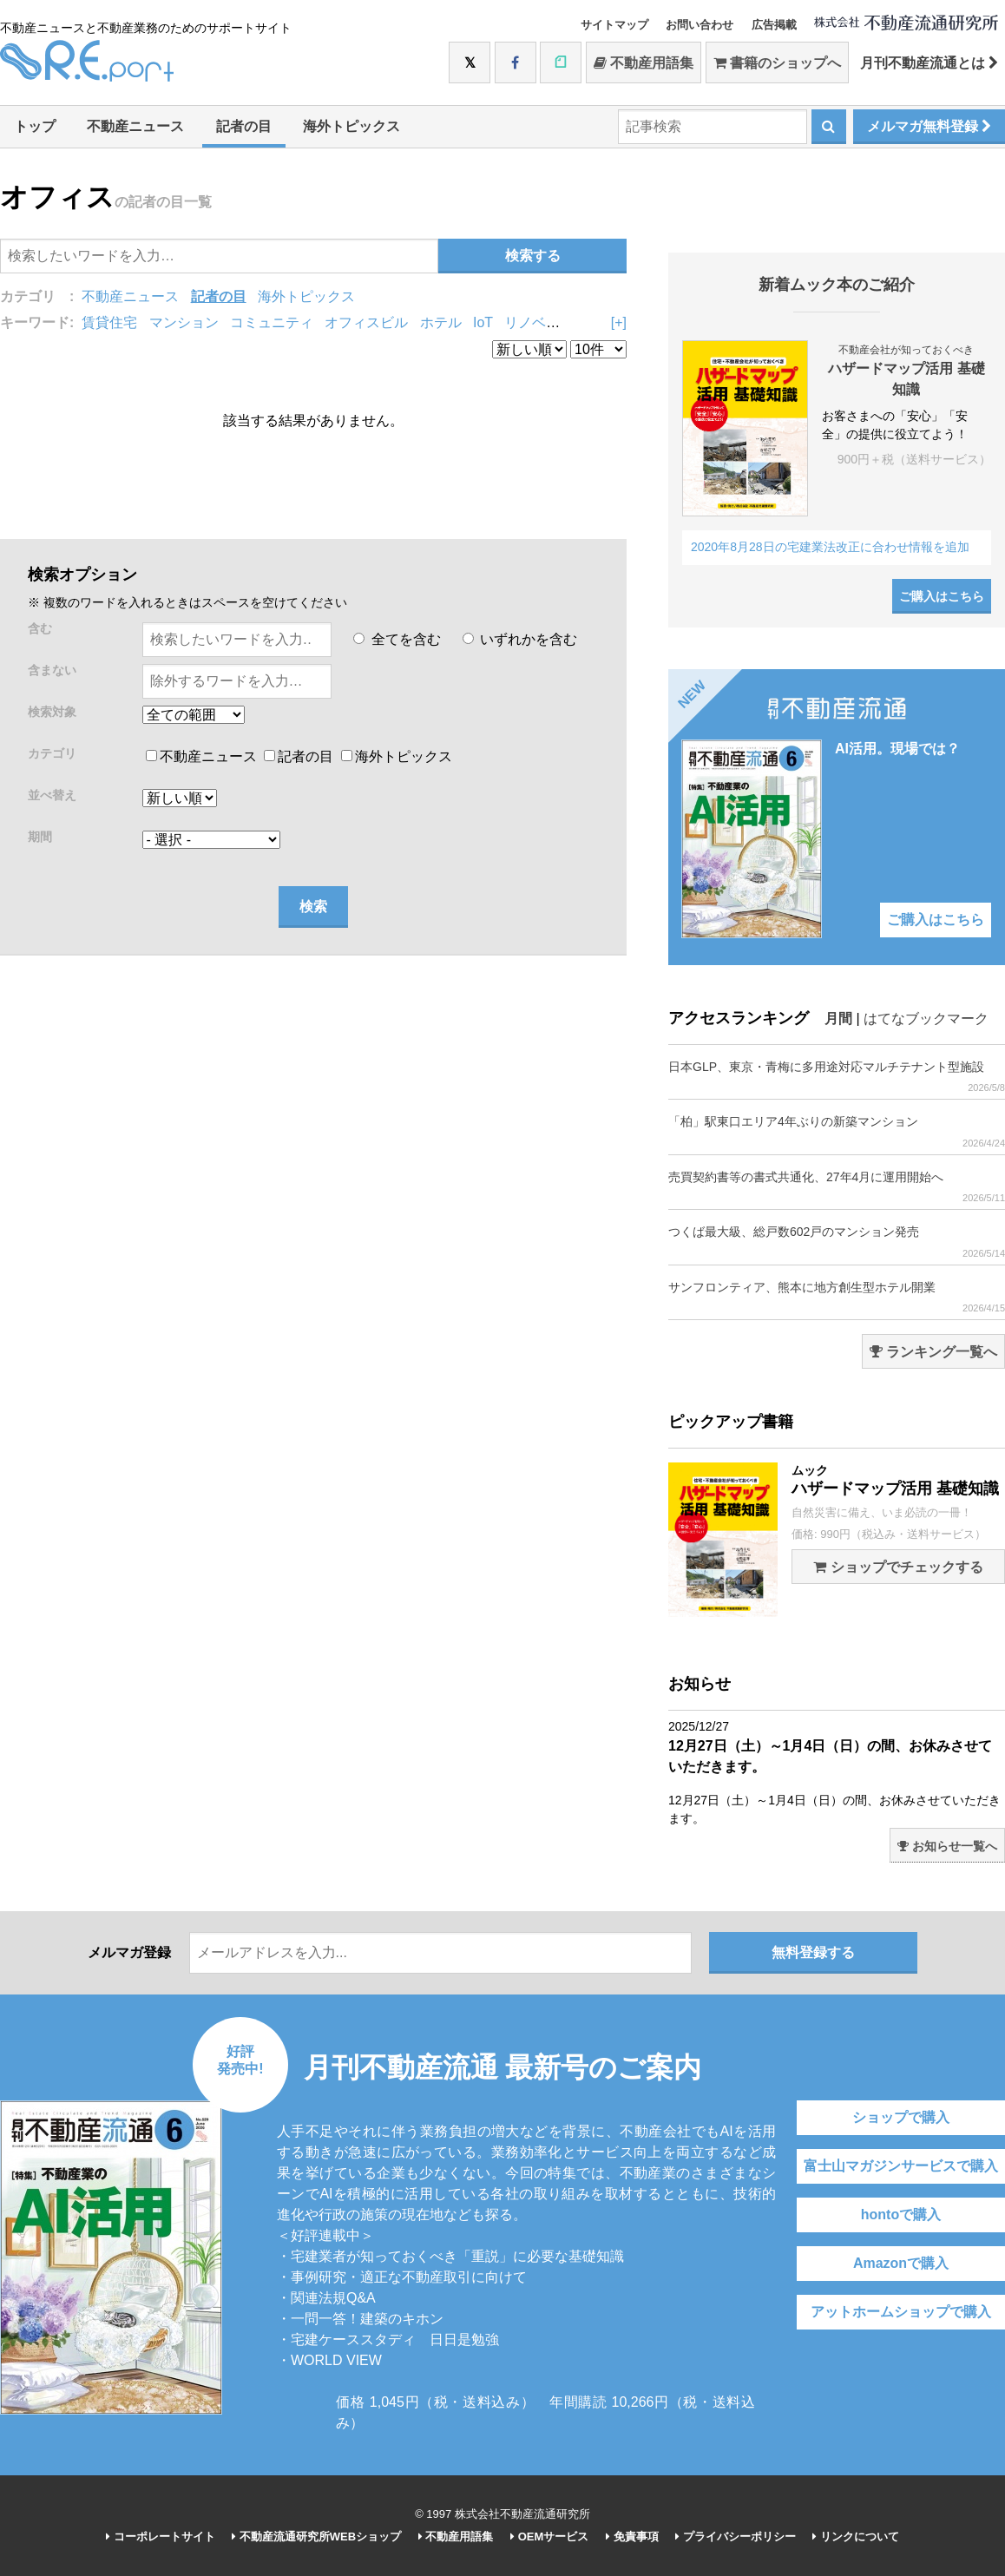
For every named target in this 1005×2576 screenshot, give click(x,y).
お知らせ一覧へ (947, 1846)
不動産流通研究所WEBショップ (316, 2536)
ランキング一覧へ (933, 1351)
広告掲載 (774, 24)
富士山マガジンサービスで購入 (901, 2166)
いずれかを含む (520, 639)
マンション (184, 322)
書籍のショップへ (777, 63)
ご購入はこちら (941, 596)
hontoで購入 (901, 2214)
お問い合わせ (699, 24)
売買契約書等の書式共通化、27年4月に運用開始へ (836, 1187)
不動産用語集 (643, 63)
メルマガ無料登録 (929, 126)
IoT (483, 322)
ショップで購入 (900, 2117)
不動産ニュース (135, 126)
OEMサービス (549, 2536)
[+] (619, 322)
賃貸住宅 (109, 322)
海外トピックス (351, 126)
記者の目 (244, 126)
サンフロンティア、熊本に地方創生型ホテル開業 (836, 1297)
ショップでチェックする (897, 1567)
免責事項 (632, 2536)
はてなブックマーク (926, 1018)
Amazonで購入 (901, 2263)
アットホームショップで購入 (901, 2311)
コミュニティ (271, 322)
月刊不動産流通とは (929, 63)
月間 (838, 1018)
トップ (35, 126)
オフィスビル (366, 322)
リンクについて (855, 2536)
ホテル (441, 322)
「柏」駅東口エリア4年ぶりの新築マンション (836, 1131)
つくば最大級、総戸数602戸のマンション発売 (836, 1241)
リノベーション (552, 322)
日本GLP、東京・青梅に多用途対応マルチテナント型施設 (836, 1077)
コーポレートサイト (160, 2536)
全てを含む (396, 639)
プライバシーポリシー (735, 2536)
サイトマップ (614, 24)
